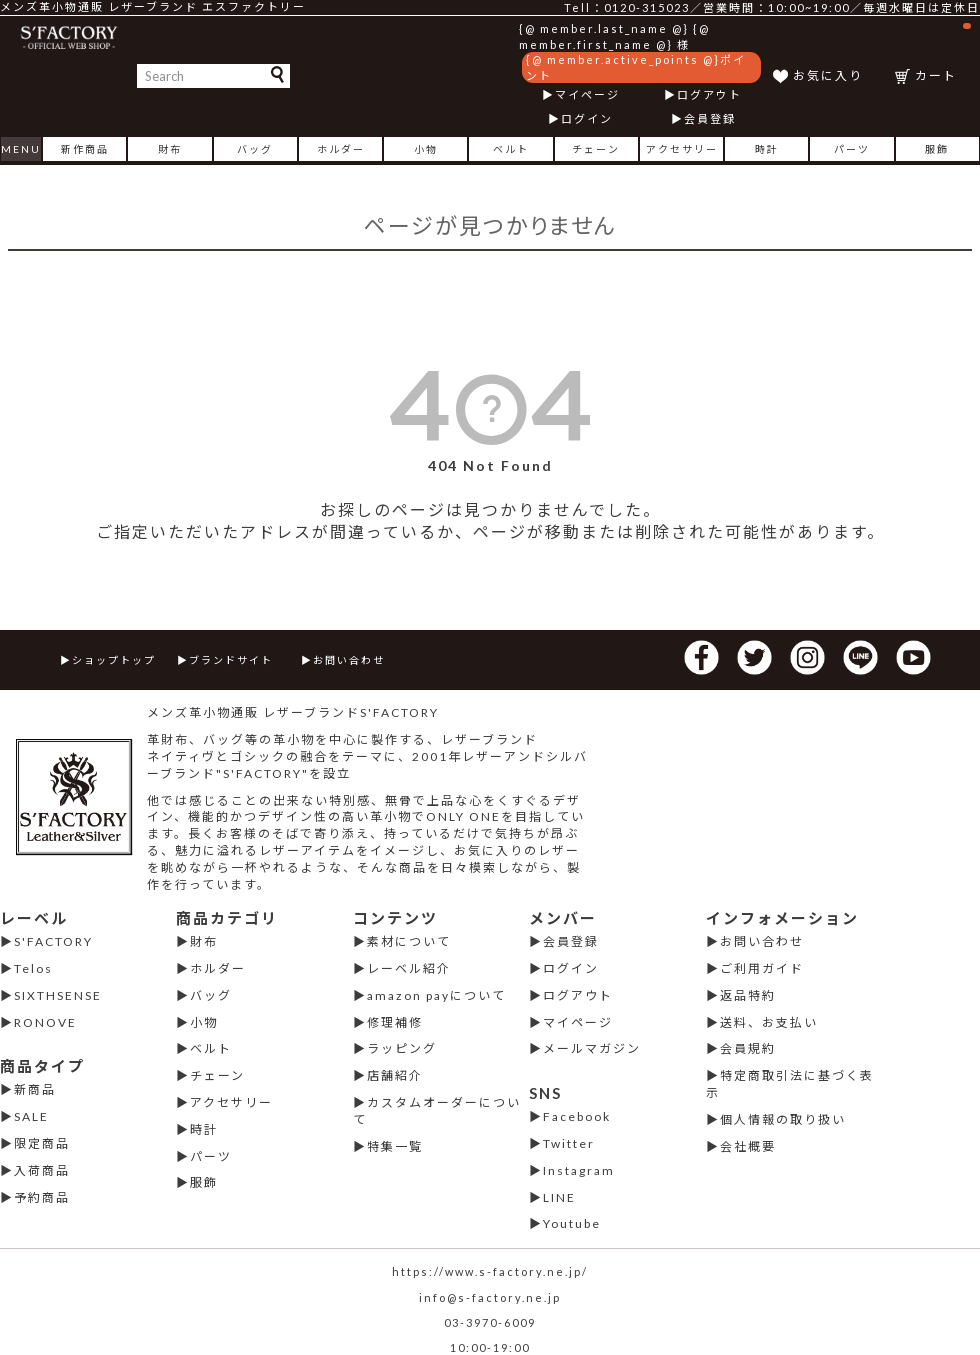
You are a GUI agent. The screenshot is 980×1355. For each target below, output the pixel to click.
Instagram (579, 1170)
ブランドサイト (231, 660)
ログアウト (709, 94)
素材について (409, 941)
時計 (767, 149)
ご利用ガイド (762, 968)
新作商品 (85, 149)
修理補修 (395, 1022)
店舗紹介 (395, 1075)
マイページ (587, 94)
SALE (31, 1116)
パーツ (852, 149)
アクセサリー (682, 149)
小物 (426, 149)
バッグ (255, 149)
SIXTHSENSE (58, 995)
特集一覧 (395, 1146)
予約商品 (42, 1197)
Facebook (577, 1116)
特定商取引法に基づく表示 (790, 1084)
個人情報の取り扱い (783, 1119)
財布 (170, 149)
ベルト (511, 149)
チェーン (596, 149)
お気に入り (828, 75)
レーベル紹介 (409, 968)
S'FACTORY (53, 941)
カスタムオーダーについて (437, 1111)
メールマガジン (592, 1048)
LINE (559, 1197)
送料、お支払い (769, 1022)
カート (943, 52)
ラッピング (402, 1048)
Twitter (569, 1143)
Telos (33, 968)
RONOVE (45, 1022)
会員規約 (748, 1048)
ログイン (587, 118)
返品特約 (748, 995)
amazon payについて (436, 995)
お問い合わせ (349, 660)
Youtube (572, 1223)
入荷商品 (42, 1170)
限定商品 (42, 1143)
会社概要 (748, 1146)
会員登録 (710, 118)
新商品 (35, 1089)
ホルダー (341, 149)
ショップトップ (114, 660)
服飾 (937, 149)
